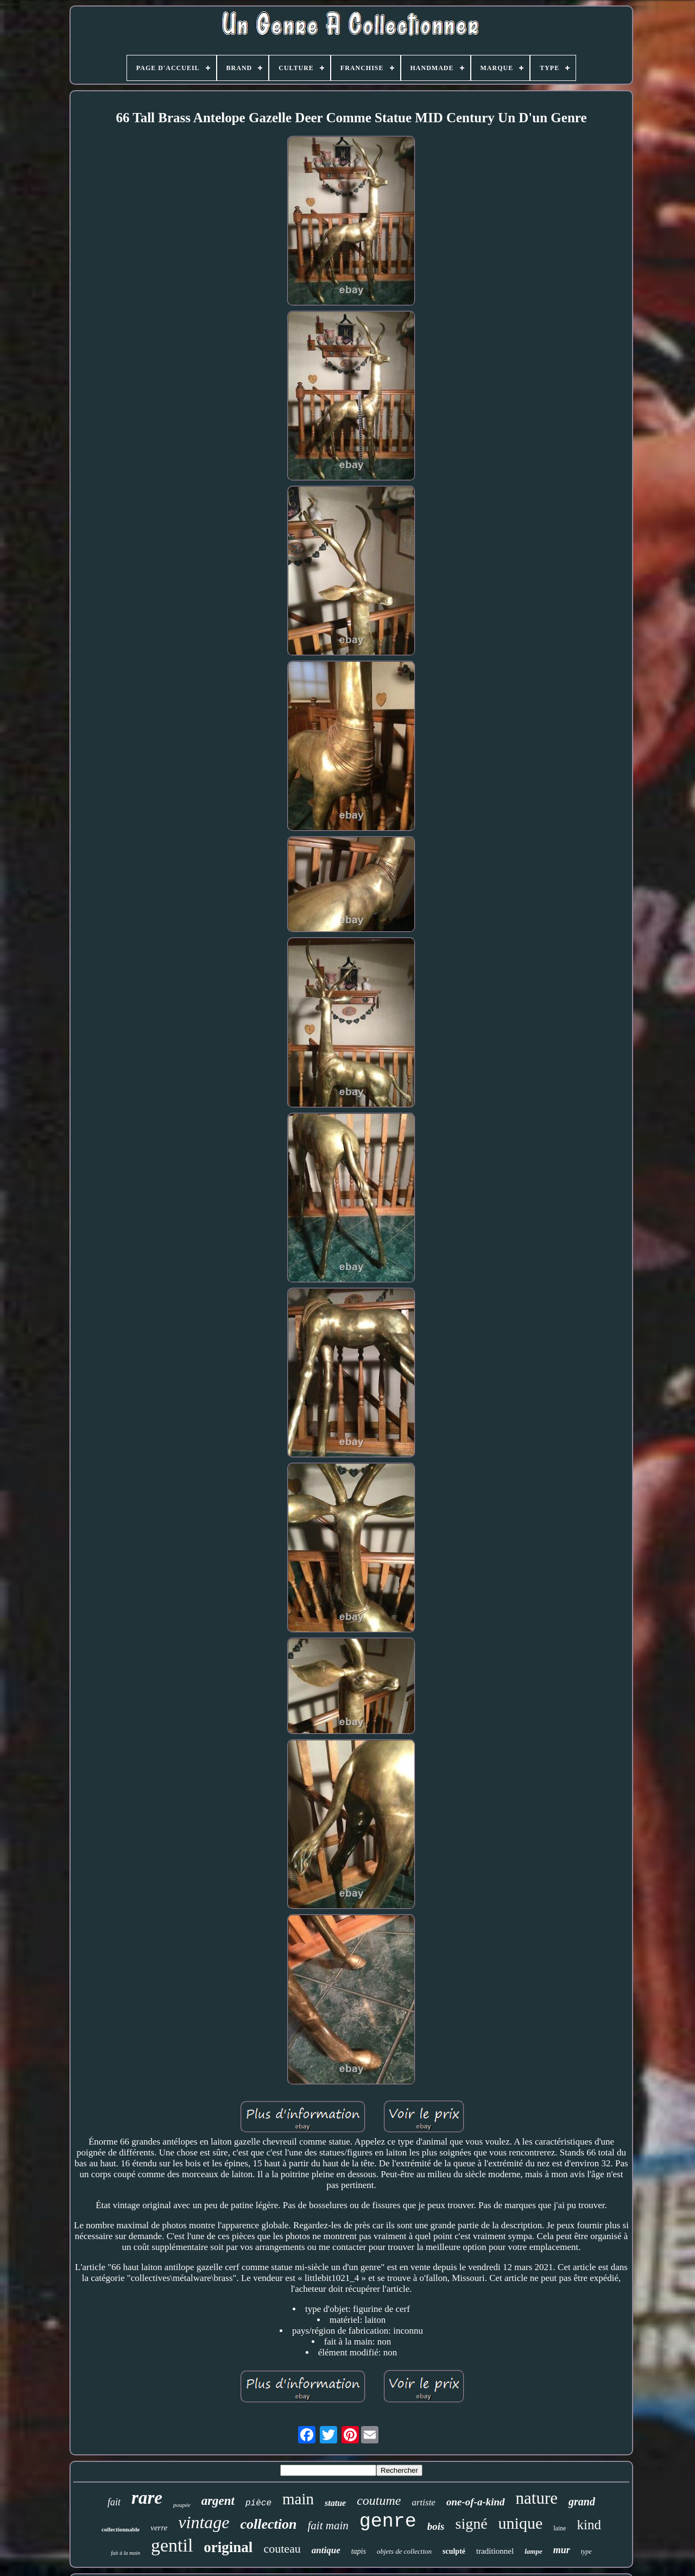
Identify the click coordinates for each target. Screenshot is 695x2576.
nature (537, 2498)
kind (589, 2524)
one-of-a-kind (475, 2502)
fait (114, 2502)
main (298, 2499)
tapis (358, 2551)
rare (146, 2498)
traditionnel (495, 2551)
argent (218, 2501)
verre (158, 2527)
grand (581, 2502)
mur (561, 2549)
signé (471, 2523)
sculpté (454, 2551)
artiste (423, 2502)
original (228, 2547)
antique (326, 2550)
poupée (182, 2505)
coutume (379, 2500)
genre (387, 2522)
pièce (258, 2503)
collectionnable (121, 2529)
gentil (172, 2545)
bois (436, 2526)
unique (520, 2523)
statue (335, 2503)
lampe (533, 2551)
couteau (281, 2548)
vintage (203, 2522)
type (586, 2551)
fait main (328, 2525)
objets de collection (404, 2551)
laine (559, 2528)
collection (269, 2524)
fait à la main (125, 2553)
